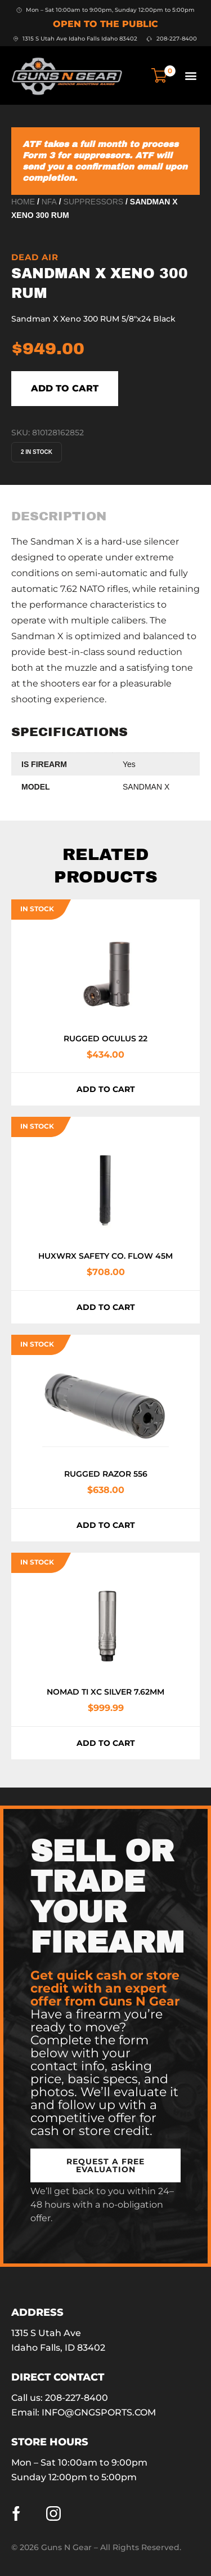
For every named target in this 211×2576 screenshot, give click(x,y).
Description (58, 516)
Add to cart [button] (106, 1089)
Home (23, 201)
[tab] (58, 516)
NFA (49, 201)
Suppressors (94, 201)
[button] (190, 75)
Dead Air (35, 257)
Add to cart (64, 388)
